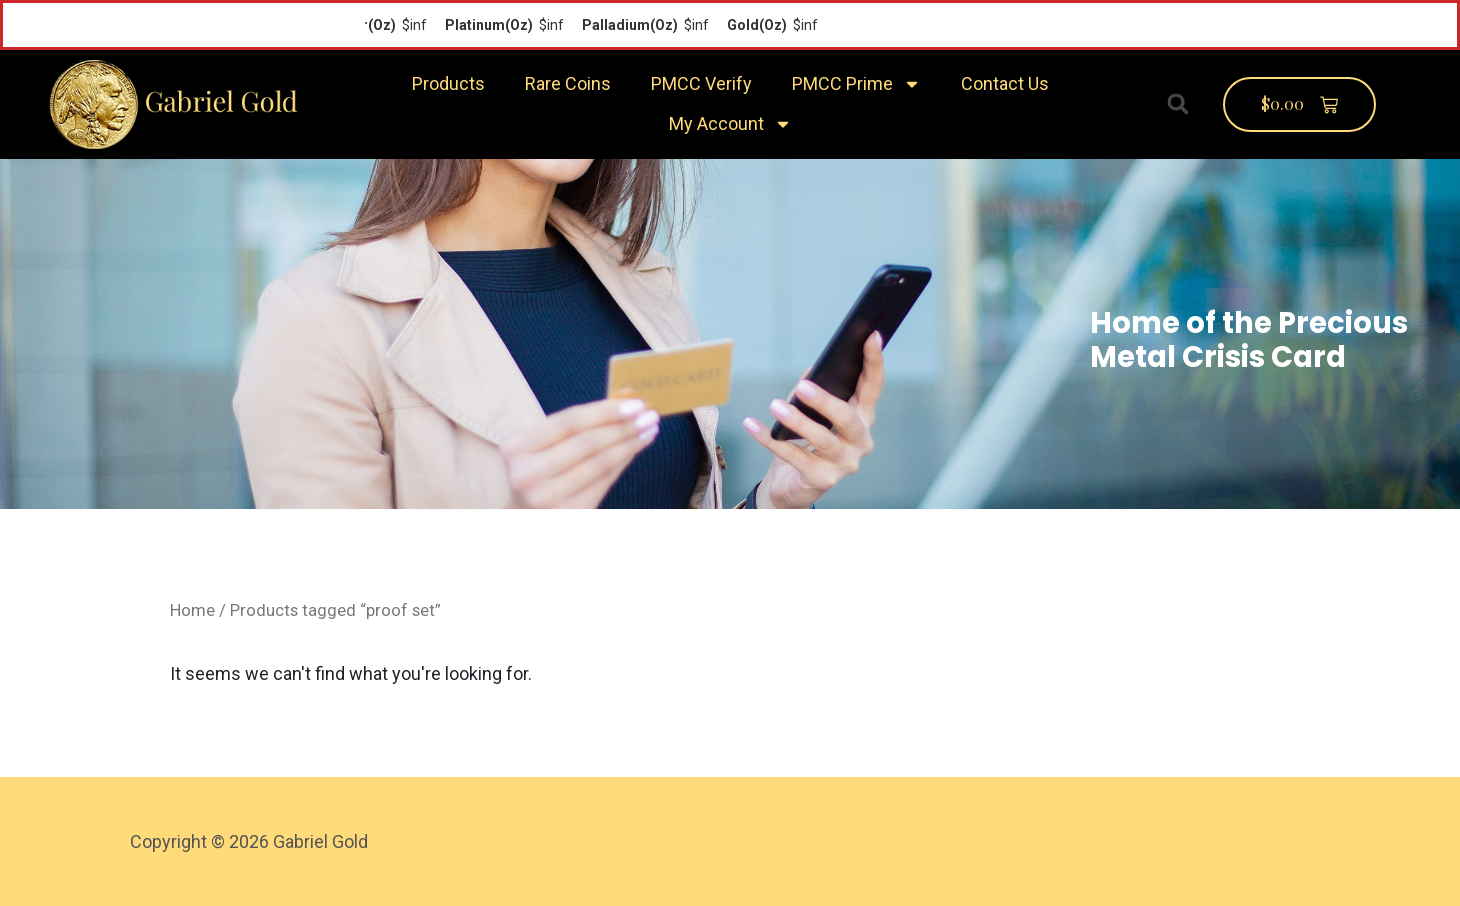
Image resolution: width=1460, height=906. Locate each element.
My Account (730, 124)
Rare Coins (568, 83)
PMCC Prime (856, 84)
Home (192, 610)
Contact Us (1005, 83)
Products (448, 83)
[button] (1178, 104)
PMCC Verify (701, 83)
